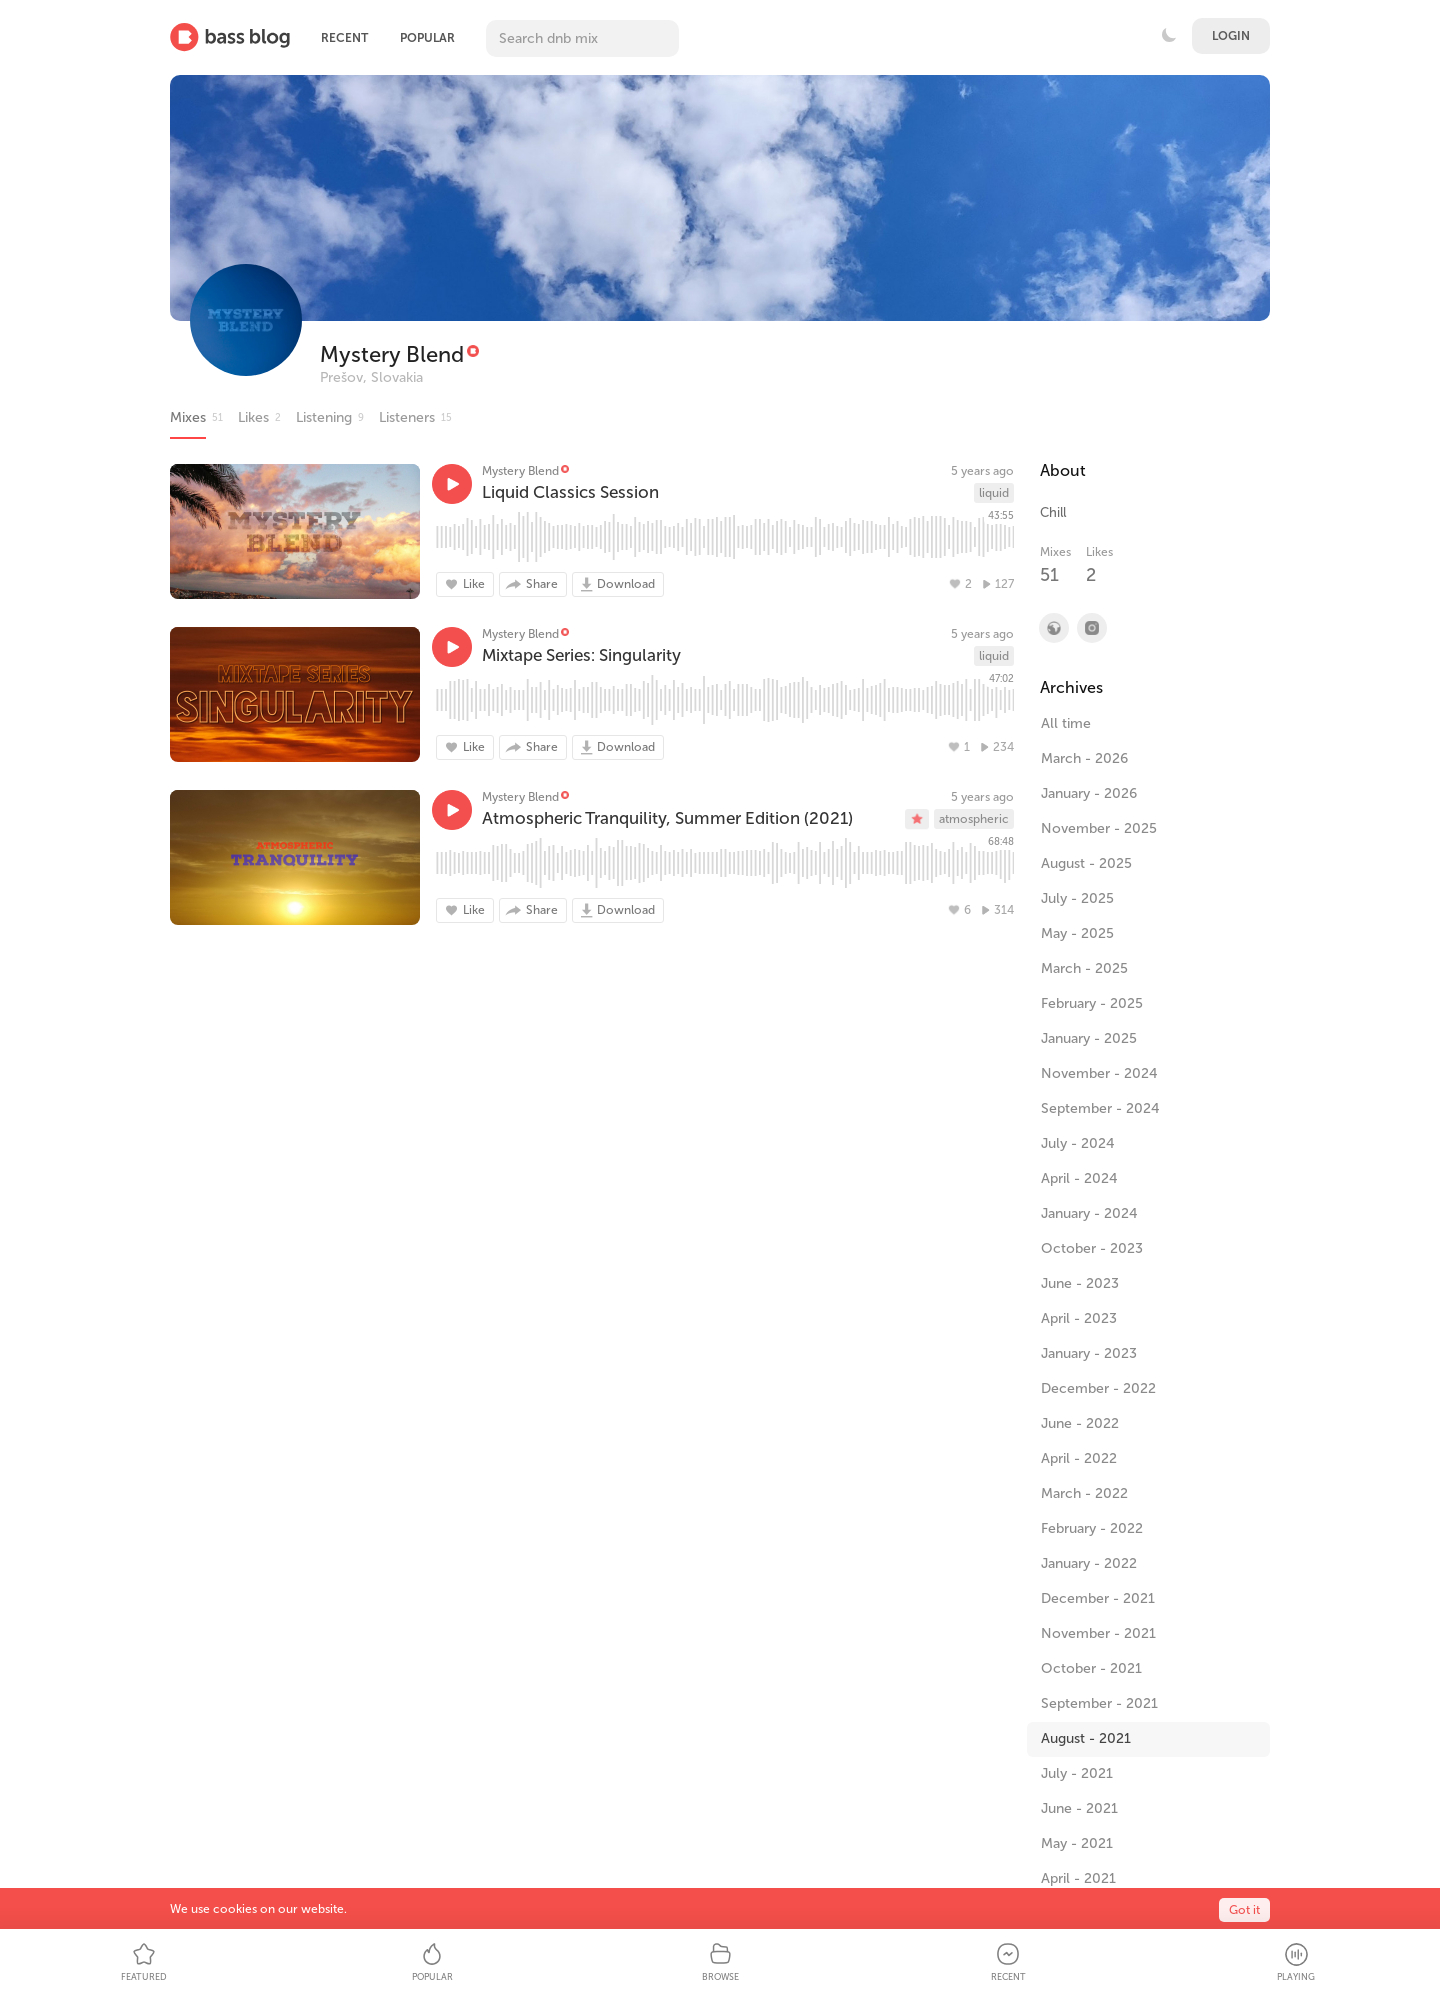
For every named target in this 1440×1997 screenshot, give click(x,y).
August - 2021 (1086, 1738)
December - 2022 (1098, 1388)
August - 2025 (1086, 863)
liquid (994, 493)
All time (1066, 723)
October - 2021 (1091, 1668)
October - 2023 (1092, 1248)
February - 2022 (1092, 1528)
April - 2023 (1079, 1318)
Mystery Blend (392, 354)
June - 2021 (1079, 1808)
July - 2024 (1078, 1143)
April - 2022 (1079, 1458)
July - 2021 (1077, 1773)
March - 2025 (1084, 968)
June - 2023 (1080, 1283)
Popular (427, 38)
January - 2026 (1089, 793)
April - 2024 (1079, 1178)
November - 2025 (1099, 828)
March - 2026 (1084, 758)
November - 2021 (1098, 1633)
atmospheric (974, 819)
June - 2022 (1080, 1423)
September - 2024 (1100, 1108)
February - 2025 (1092, 1003)
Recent (344, 38)
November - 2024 (1099, 1073)
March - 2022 (1084, 1493)
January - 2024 (1089, 1213)
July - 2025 (1077, 898)
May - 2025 (1077, 933)
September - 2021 (1099, 1703)
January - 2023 (1089, 1353)
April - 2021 (1078, 1878)
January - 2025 (1089, 1038)
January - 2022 (1089, 1563)
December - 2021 (1098, 1598)
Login (1231, 36)
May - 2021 (1077, 1843)
